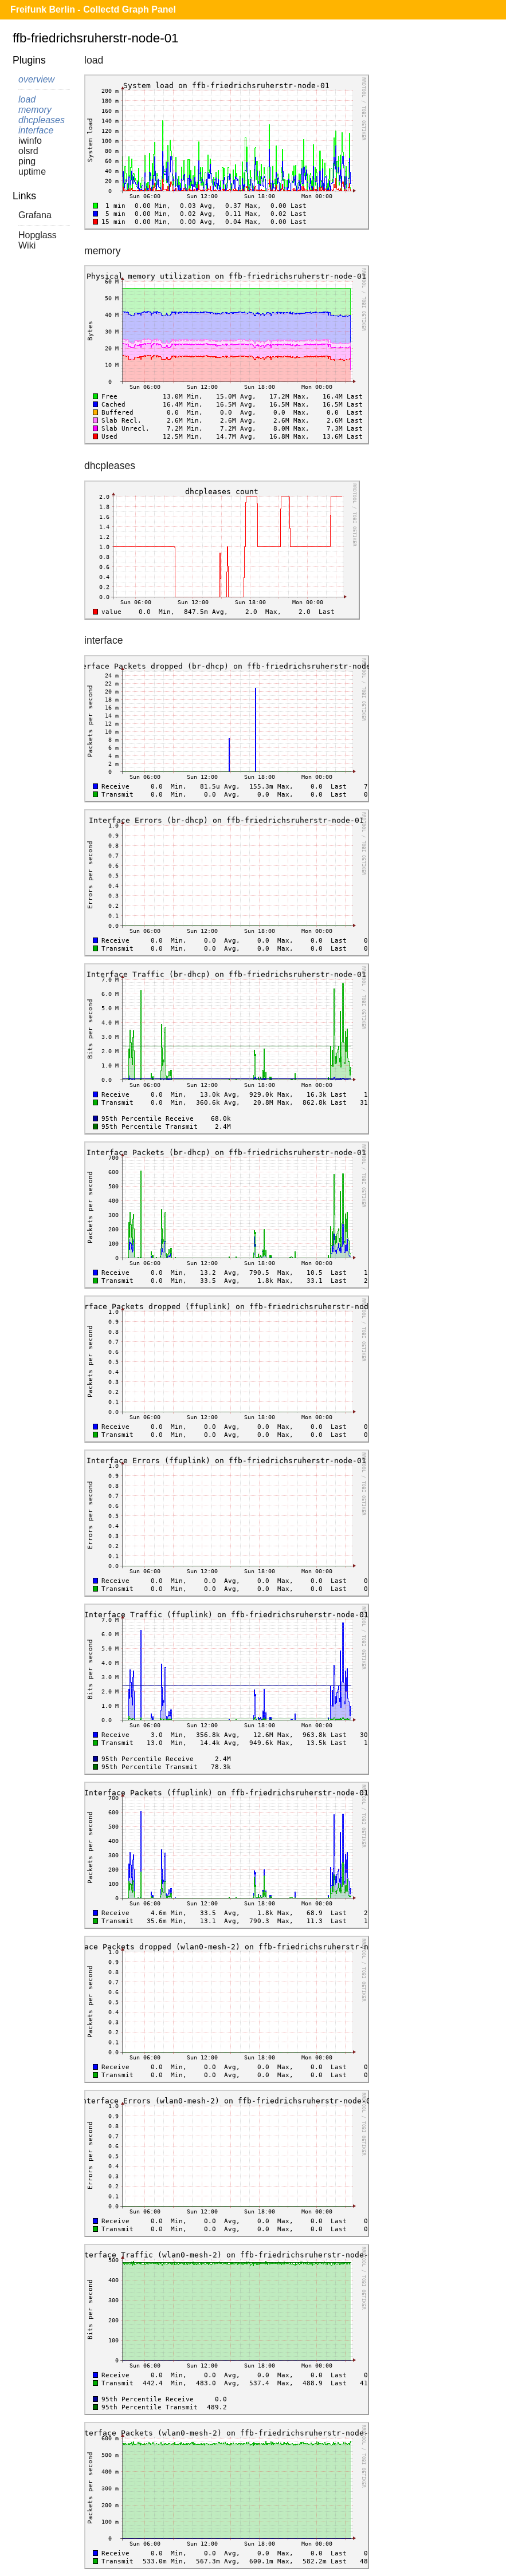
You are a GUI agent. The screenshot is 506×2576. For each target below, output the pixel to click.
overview (36, 79)
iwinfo (30, 140)
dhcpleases (41, 120)
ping (27, 161)
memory (35, 110)
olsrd (28, 151)
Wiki (27, 245)
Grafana (35, 215)
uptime (32, 171)
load (27, 99)
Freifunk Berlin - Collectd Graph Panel (93, 9)
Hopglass (37, 235)
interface (35, 130)
